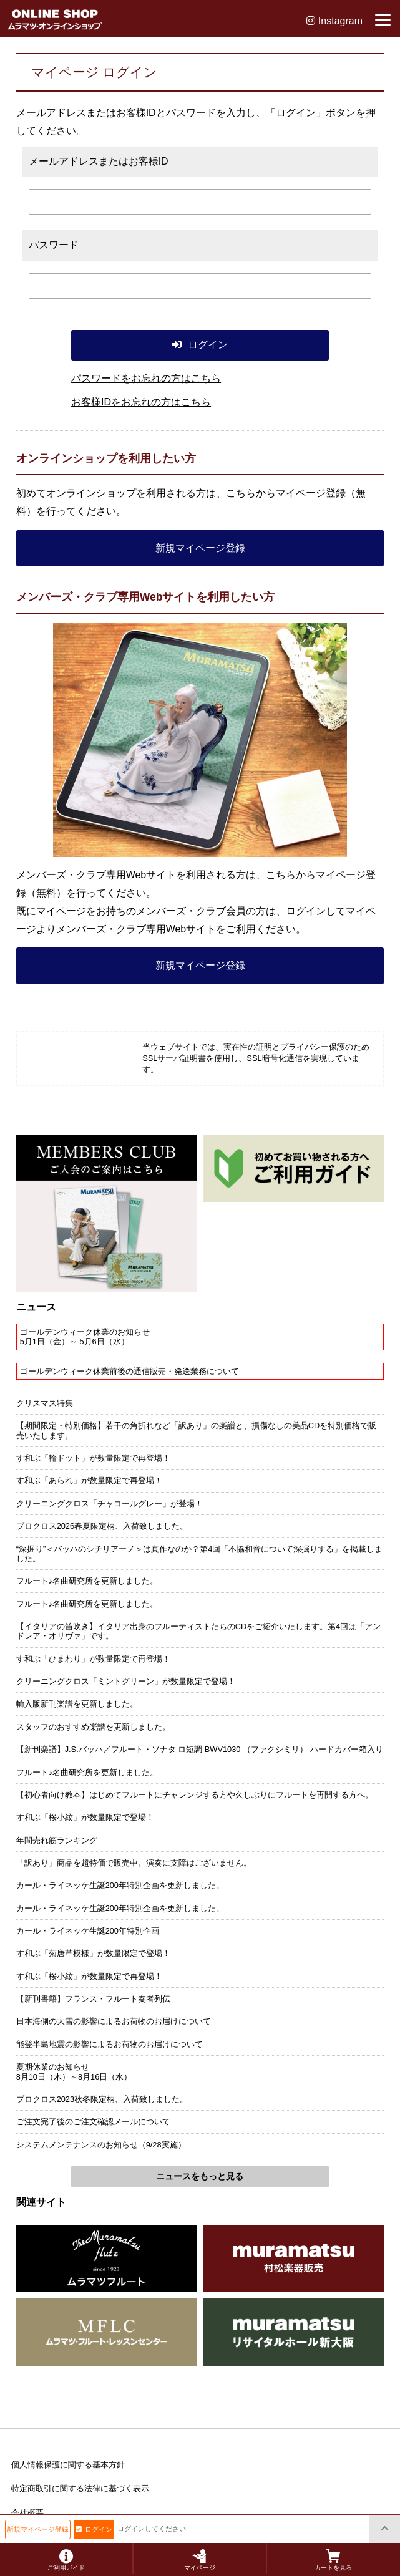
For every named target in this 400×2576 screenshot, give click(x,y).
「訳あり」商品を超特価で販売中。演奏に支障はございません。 (133, 1862)
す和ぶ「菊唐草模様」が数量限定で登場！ (93, 1953)
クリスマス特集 (44, 1403)
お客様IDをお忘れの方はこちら (141, 402)
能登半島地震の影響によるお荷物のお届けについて (109, 2044)
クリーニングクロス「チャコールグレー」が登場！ (109, 1503)
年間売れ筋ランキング (56, 1840)
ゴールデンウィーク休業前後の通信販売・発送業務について (129, 1371)
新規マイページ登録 (200, 548)
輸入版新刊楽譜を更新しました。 (77, 1703)
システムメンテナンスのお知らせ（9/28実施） (101, 2144)
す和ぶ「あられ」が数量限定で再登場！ (89, 1480)
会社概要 (27, 2512)
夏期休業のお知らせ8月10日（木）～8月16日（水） (74, 2071)
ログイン (94, 2529)
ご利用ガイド (66, 2560)
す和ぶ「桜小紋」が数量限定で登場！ (85, 1817)
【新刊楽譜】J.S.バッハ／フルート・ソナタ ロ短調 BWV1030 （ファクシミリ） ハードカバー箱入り (199, 1749)
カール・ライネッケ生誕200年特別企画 (87, 1930)
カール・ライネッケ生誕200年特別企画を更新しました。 (120, 1885)
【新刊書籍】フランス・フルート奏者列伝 (93, 1998)
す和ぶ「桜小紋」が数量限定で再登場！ (89, 1976)
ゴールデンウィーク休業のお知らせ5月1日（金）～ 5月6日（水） (85, 1336)
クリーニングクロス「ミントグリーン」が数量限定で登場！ (125, 1681)
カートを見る (333, 2560)
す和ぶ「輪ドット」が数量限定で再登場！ (93, 1458)
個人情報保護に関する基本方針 (68, 2464)
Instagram (334, 21)
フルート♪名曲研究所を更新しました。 (87, 1581)
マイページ (199, 2560)
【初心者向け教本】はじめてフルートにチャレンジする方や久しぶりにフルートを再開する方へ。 (194, 1794)
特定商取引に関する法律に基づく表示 (80, 2488)
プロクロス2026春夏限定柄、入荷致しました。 (102, 1526)
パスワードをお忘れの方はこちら (146, 378)
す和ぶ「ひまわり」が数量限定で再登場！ (93, 1658)
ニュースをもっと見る (199, 2176)
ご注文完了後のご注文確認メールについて (93, 2121)
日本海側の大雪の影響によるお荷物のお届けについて (113, 2021)
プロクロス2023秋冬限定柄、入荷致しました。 (102, 2099)
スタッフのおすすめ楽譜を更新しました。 (93, 1726)
